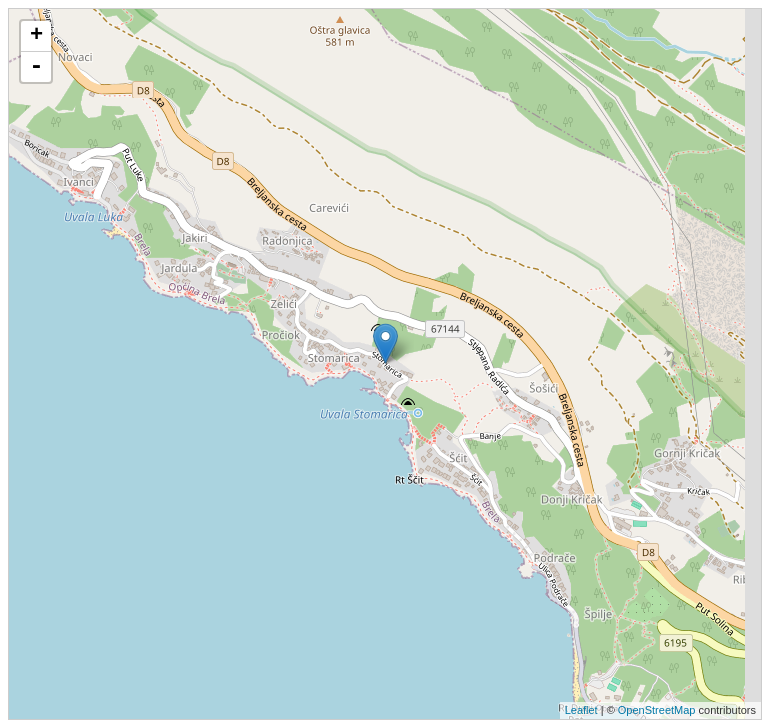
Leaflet (581, 710)
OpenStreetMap (657, 710)
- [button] (36, 67)
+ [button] (36, 36)
